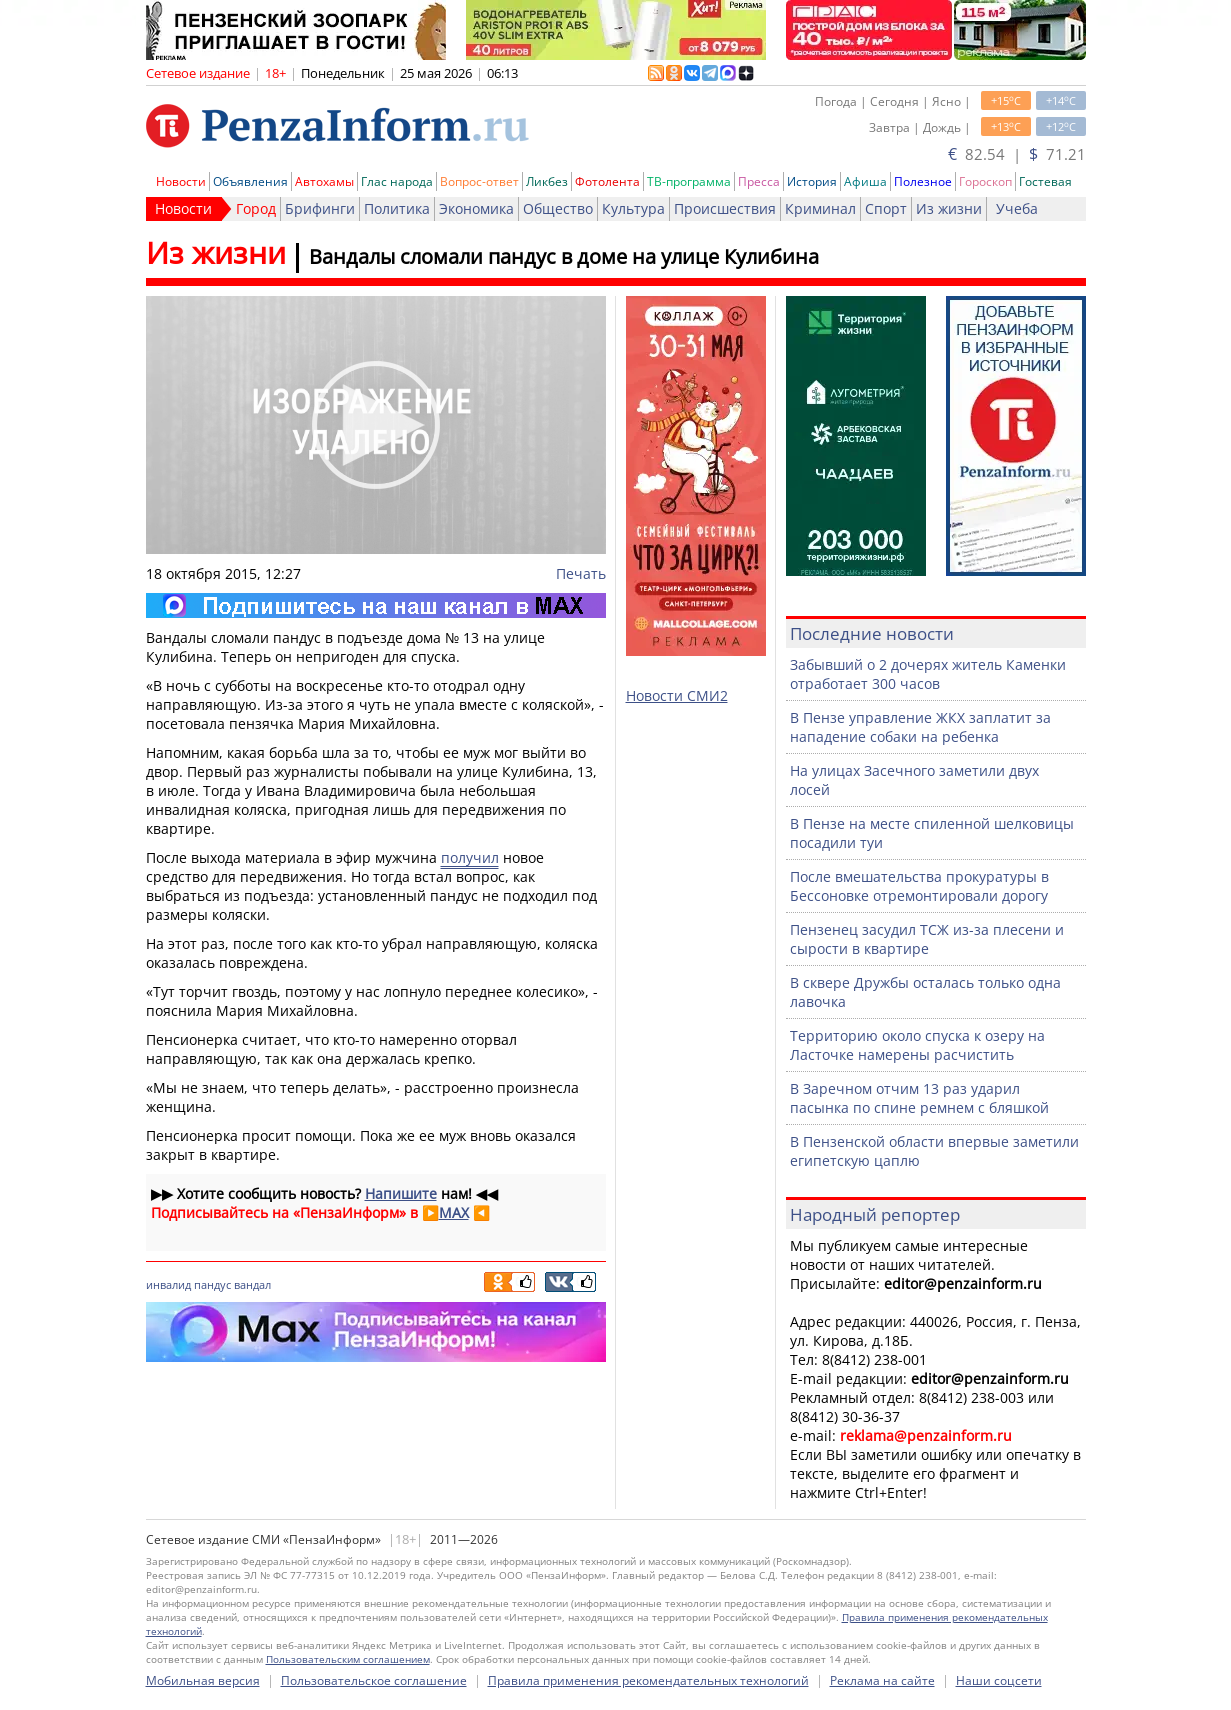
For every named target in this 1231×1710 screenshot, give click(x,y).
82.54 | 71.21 (1017, 154)
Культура (633, 208)
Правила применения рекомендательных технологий (648, 1680)
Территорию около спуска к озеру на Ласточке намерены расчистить (917, 1045)
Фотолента (607, 181)
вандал (252, 1284)
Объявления (250, 181)
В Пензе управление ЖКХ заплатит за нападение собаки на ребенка (920, 727)
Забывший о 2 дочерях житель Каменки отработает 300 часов (928, 674)
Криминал (820, 208)
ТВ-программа (689, 181)
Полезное (923, 181)
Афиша (865, 181)
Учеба (1017, 208)
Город (256, 208)
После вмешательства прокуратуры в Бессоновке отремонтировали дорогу (919, 886)
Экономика (476, 208)
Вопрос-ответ (479, 181)
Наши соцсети (999, 1680)
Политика (397, 208)
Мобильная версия (203, 1680)
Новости (181, 181)
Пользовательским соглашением (348, 1659)
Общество (558, 208)
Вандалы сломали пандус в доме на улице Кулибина (564, 256)
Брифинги (320, 208)
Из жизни (949, 208)
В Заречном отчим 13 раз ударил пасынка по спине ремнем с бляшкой (919, 1098)
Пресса (759, 181)
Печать (581, 573)
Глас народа (397, 181)
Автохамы (324, 181)
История (812, 181)
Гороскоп (985, 181)
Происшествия (725, 208)
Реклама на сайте (882, 1680)
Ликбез (547, 181)
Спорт (886, 208)
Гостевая (1045, 181)
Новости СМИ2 (677, 695)
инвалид (168, 1284)
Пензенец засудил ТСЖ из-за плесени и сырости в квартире (927, 939)
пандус (212, 1284)
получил (470, 857)
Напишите (401, 1193)
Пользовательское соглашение (374, 1680)
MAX (454, 1212)
